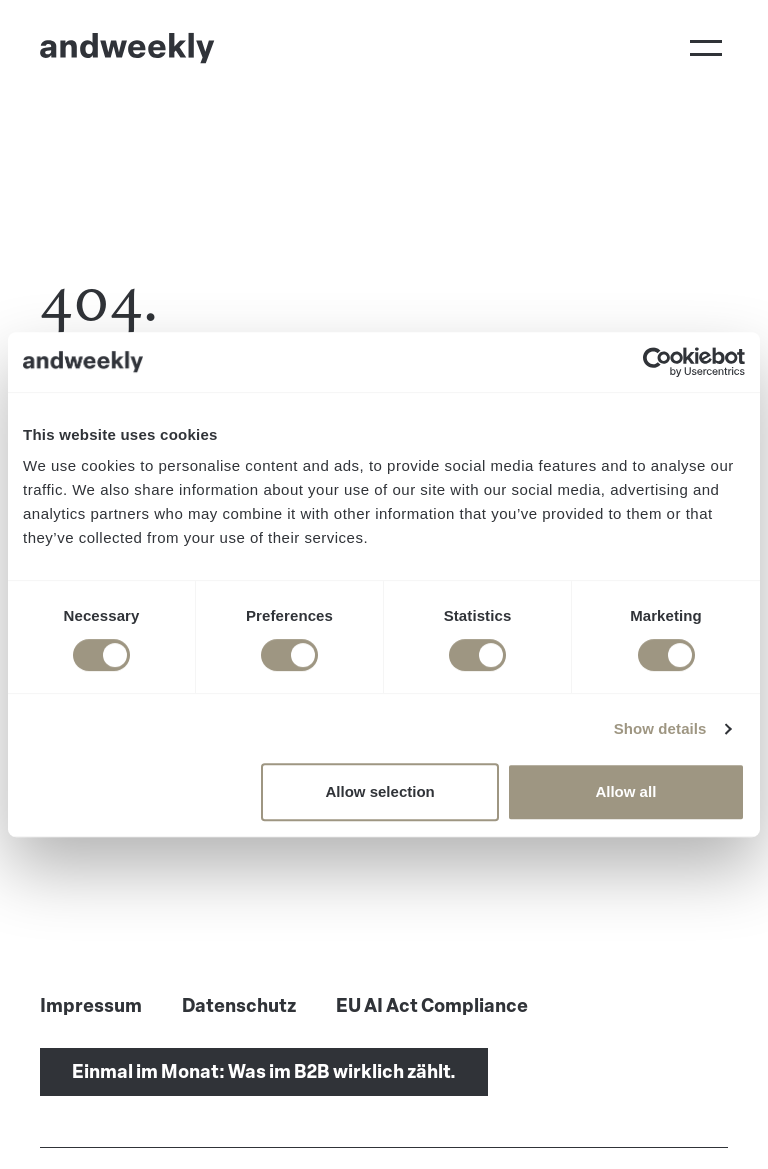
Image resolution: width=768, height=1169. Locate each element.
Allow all (625, 791)
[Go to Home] (127, 48)
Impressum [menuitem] (91, 1006)
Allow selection (380, 791)
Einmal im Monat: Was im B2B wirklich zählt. (264, 1072)
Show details (660, 728)
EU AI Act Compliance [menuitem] (432, 1006)
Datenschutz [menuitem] (239, 1006)
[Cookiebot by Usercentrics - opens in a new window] (657, 362)
